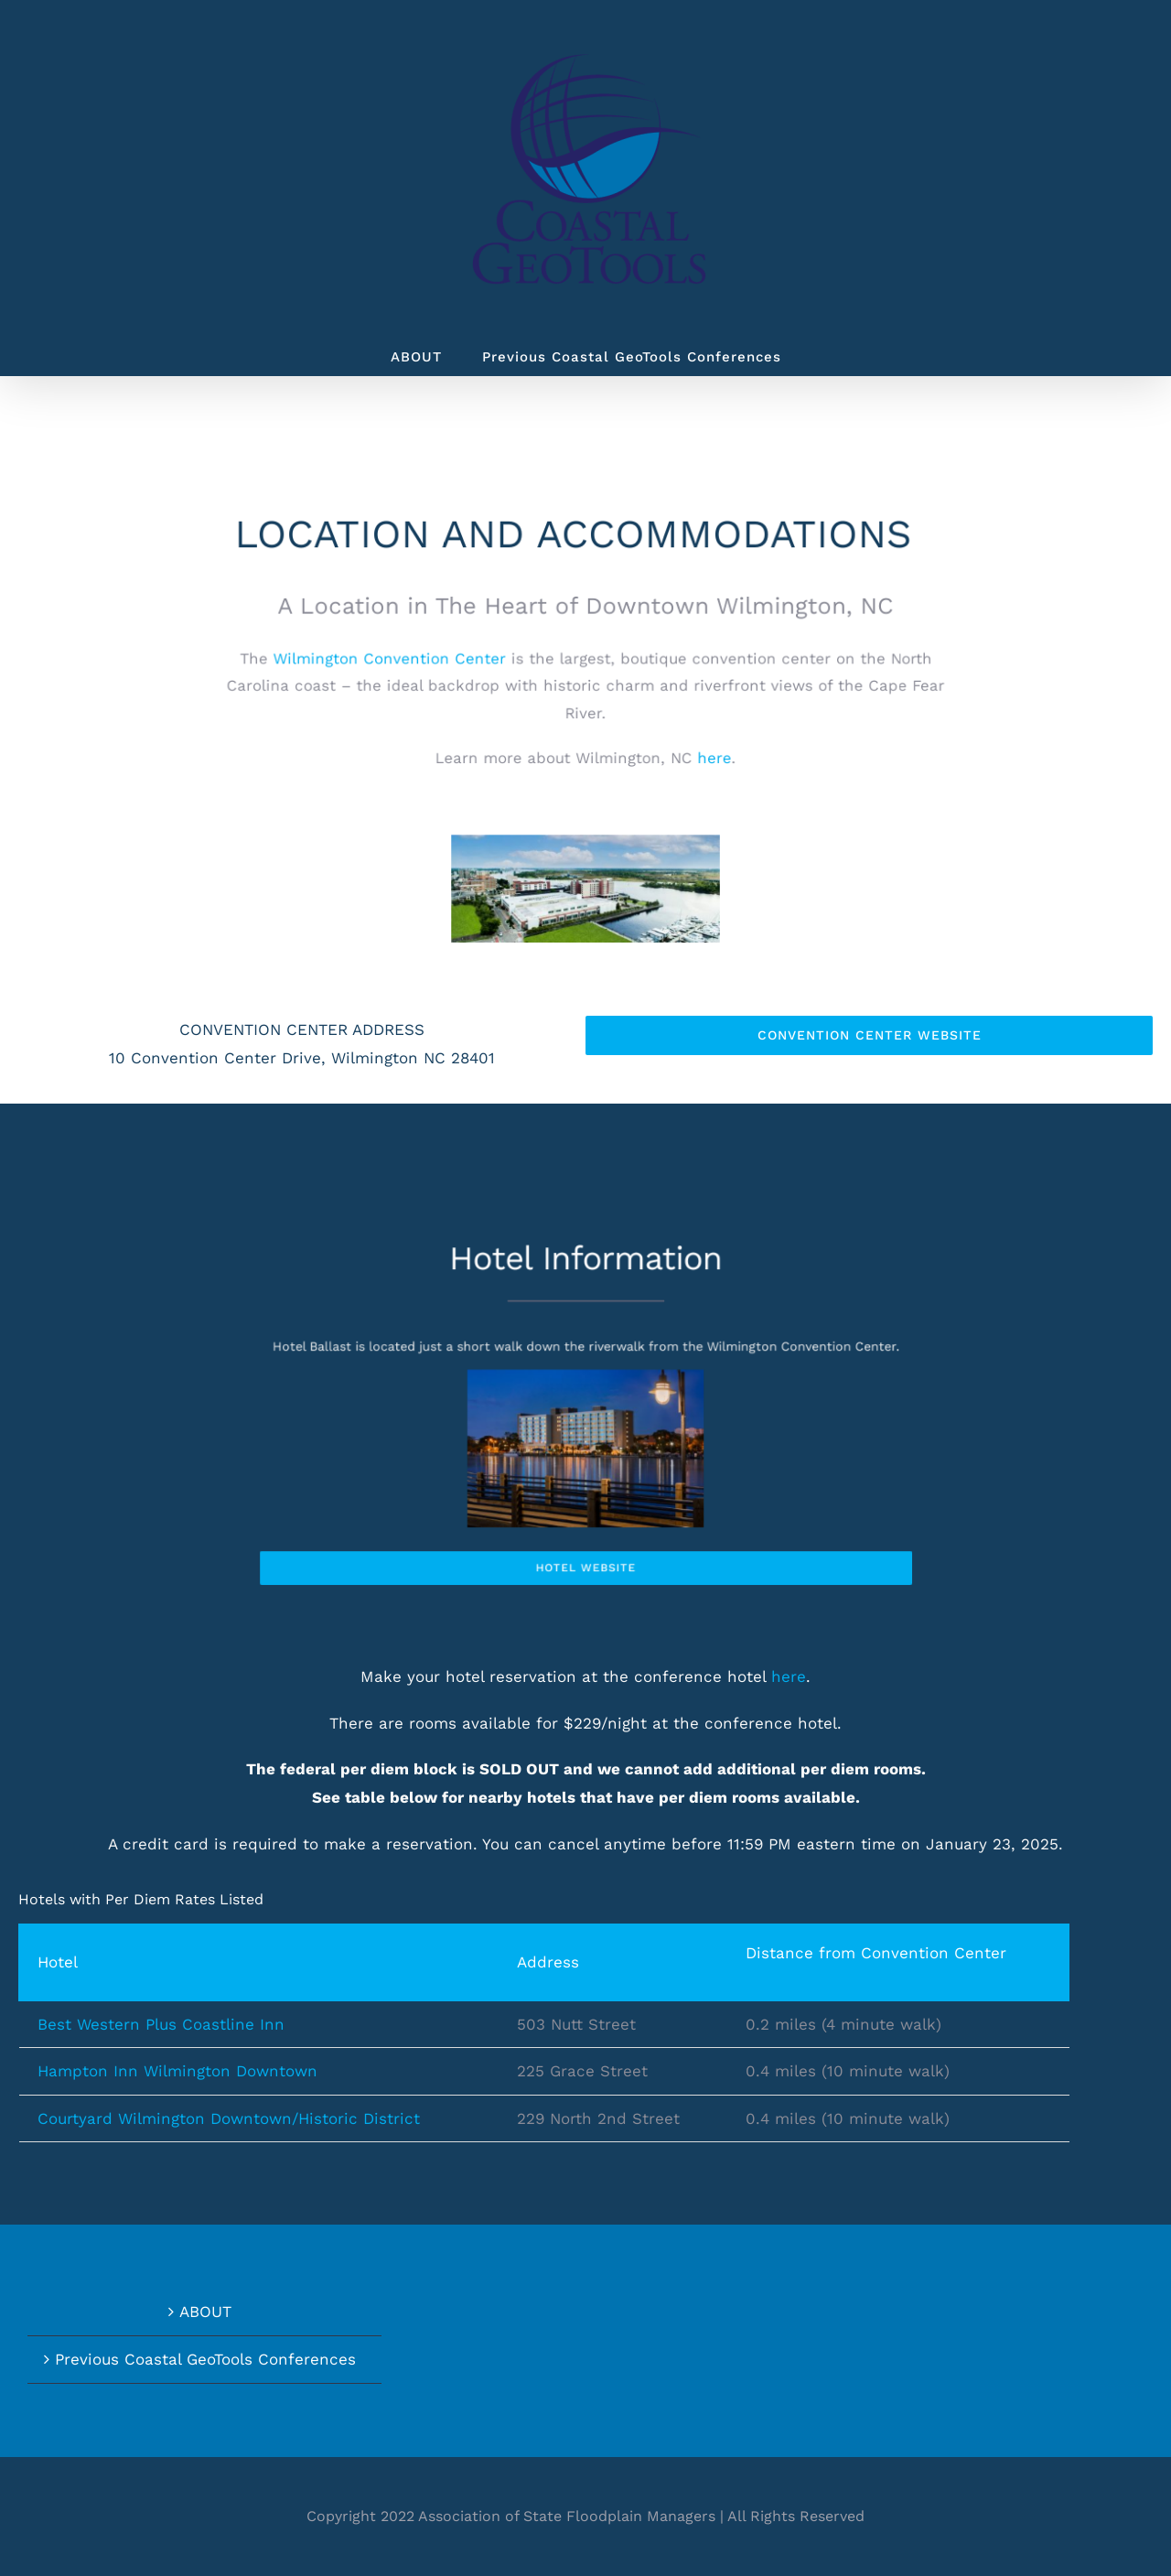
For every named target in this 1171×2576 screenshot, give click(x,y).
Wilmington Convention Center (401, 661)
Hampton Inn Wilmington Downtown (177, 2071)
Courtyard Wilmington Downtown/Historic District (229, 2118)
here (788, 1676)
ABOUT (205, 2311)
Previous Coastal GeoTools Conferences (205, 2359)
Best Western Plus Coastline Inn (161, 2024)
